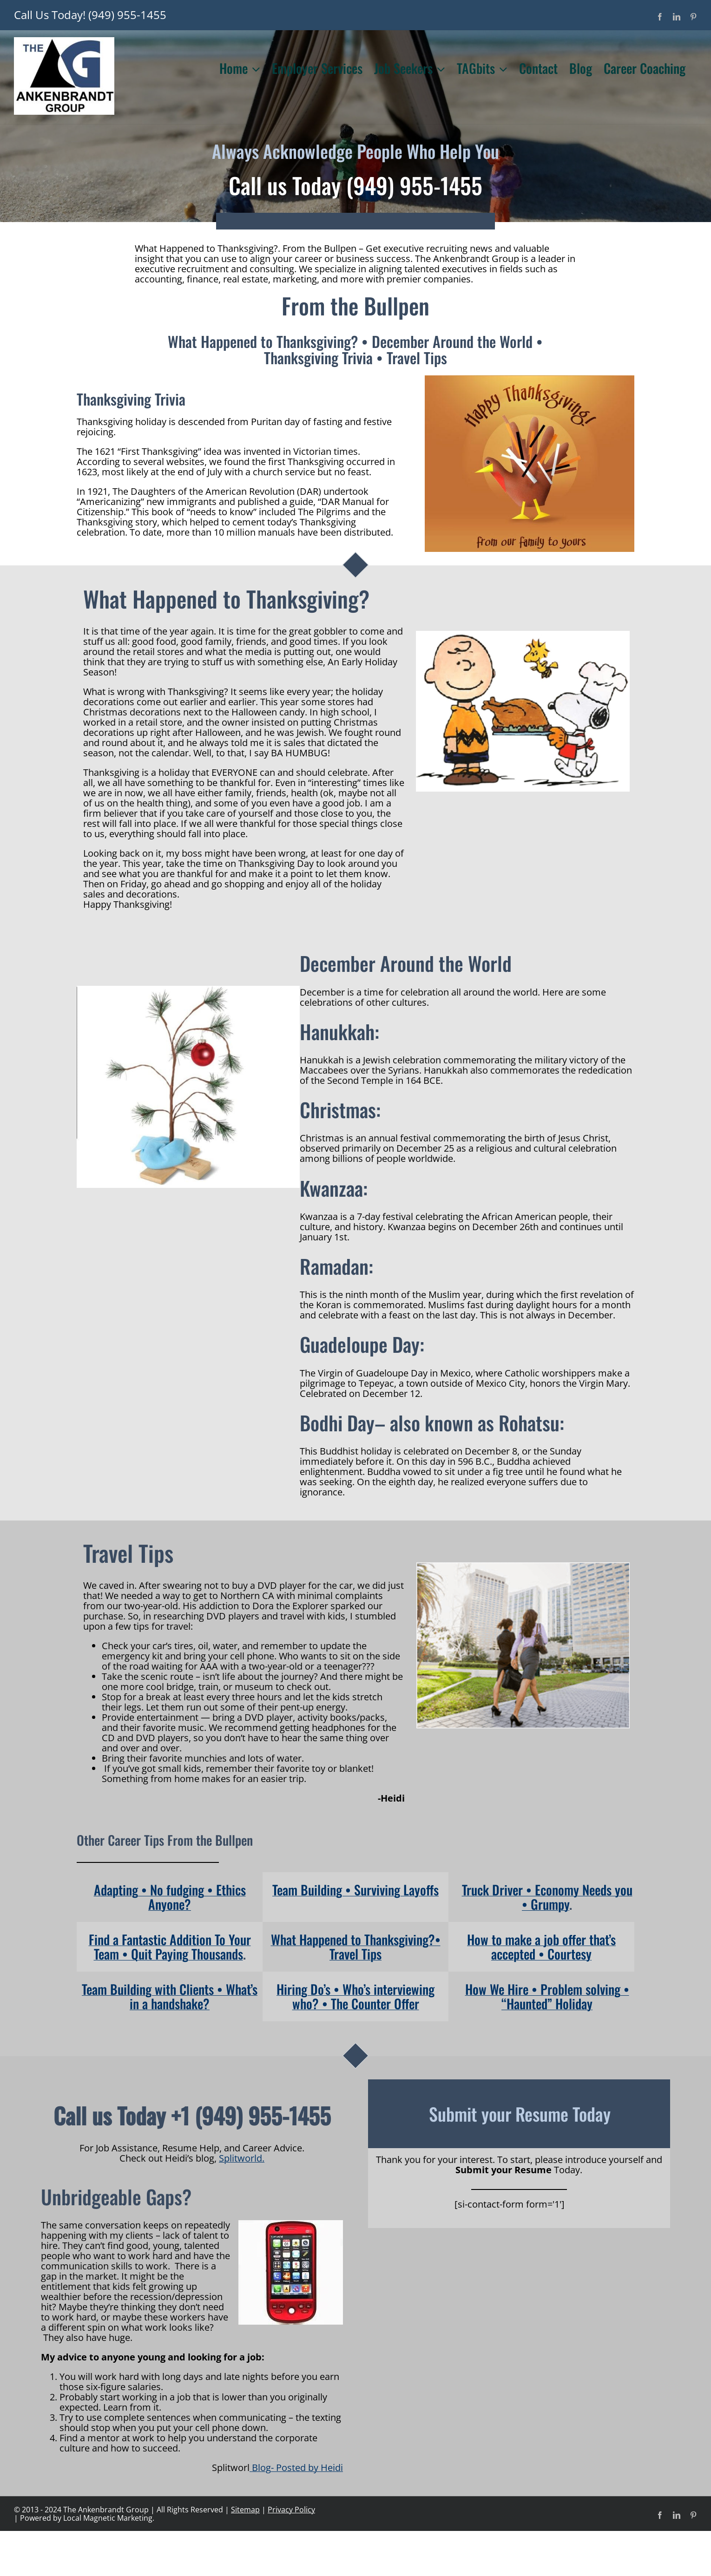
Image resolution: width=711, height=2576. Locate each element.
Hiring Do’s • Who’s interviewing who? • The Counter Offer (355, 1996)
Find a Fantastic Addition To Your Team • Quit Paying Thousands (170, 1946)
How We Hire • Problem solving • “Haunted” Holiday (547, 1996)
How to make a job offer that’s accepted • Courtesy (541, 1946)
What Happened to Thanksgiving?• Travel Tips (356, 1946)
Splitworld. (241, 2158)
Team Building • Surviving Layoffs (355, 1889)
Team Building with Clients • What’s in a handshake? (169, 1996)
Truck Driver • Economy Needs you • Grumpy (547, 1897)
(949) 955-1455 (127, 14)
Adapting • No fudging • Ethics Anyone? (170, 1897)
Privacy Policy (291, 2509)
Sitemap (245, 2509)
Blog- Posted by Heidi (296, 2467)
